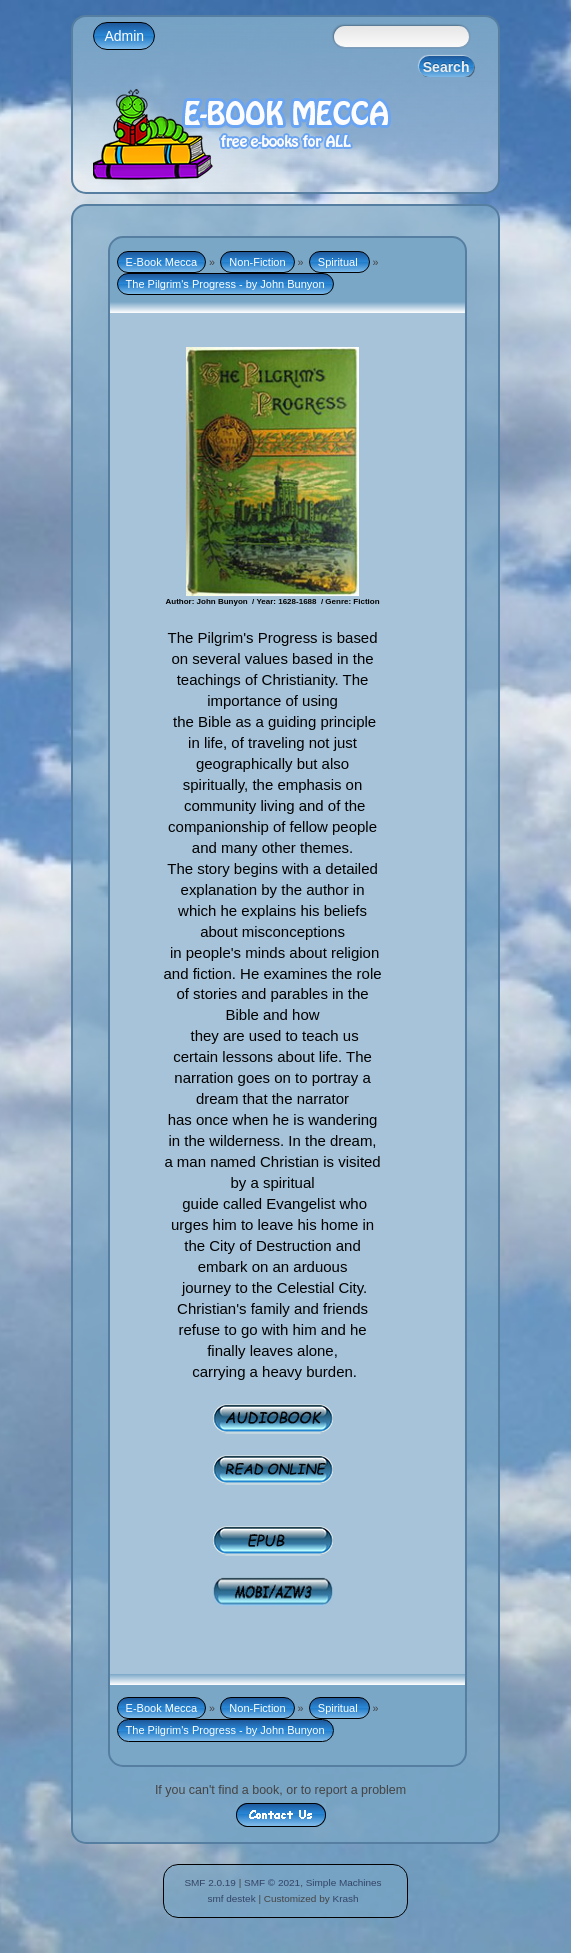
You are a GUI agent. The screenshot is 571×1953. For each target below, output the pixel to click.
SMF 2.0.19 (210, 1882)
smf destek (231, 1898)
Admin (124, 36)
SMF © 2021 (272, 1882)
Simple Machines (344, 1882)
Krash (345, 1898)
